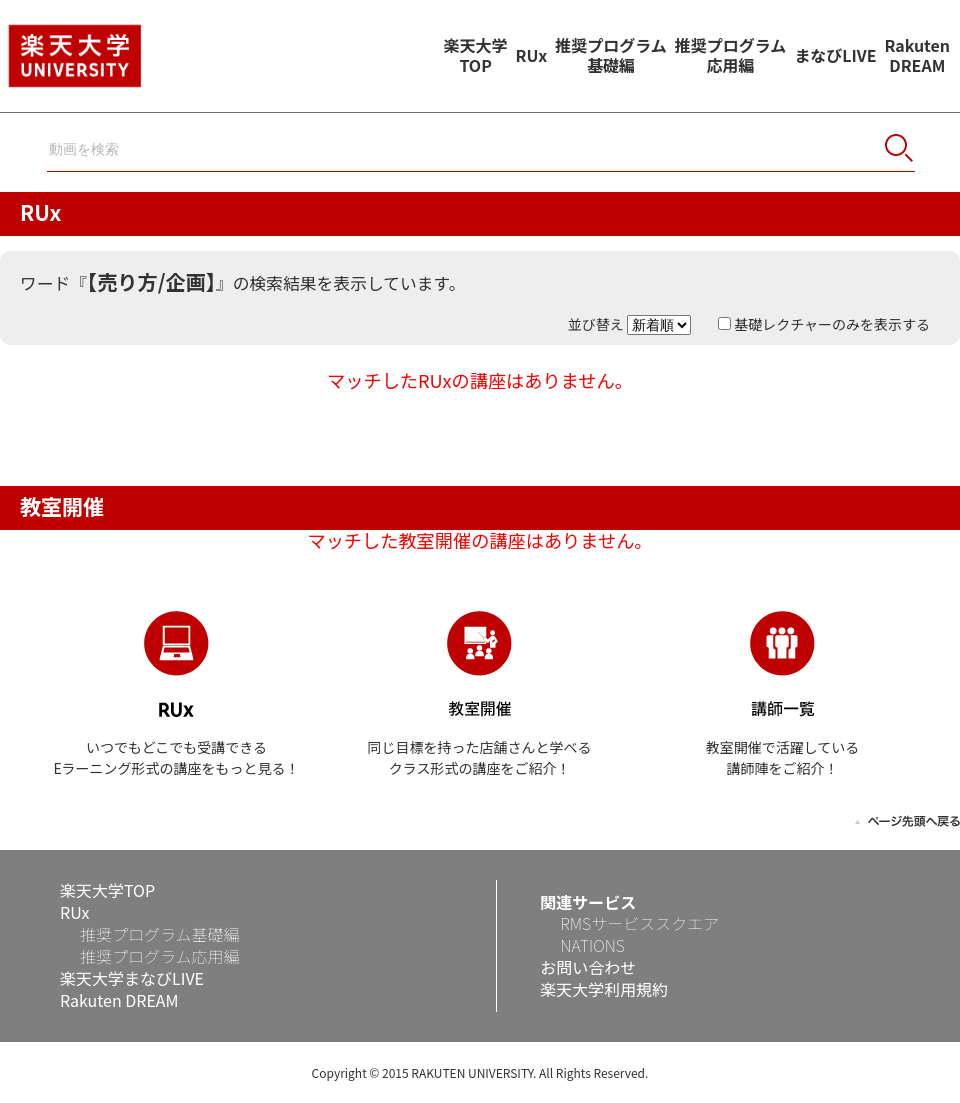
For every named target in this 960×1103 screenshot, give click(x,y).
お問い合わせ (588, 967)
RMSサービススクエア (639, 923)
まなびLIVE (835, 55)
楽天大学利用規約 (604, 989)
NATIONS (592, 945)
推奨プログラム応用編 (731, 55)
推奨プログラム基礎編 (611, 55)
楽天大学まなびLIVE (132, 978)
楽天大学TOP (476, 55)
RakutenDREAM (918, 55)
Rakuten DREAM (119, 1000)
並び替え (631, 324)
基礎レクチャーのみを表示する (824, 324)
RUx (532, 55)
